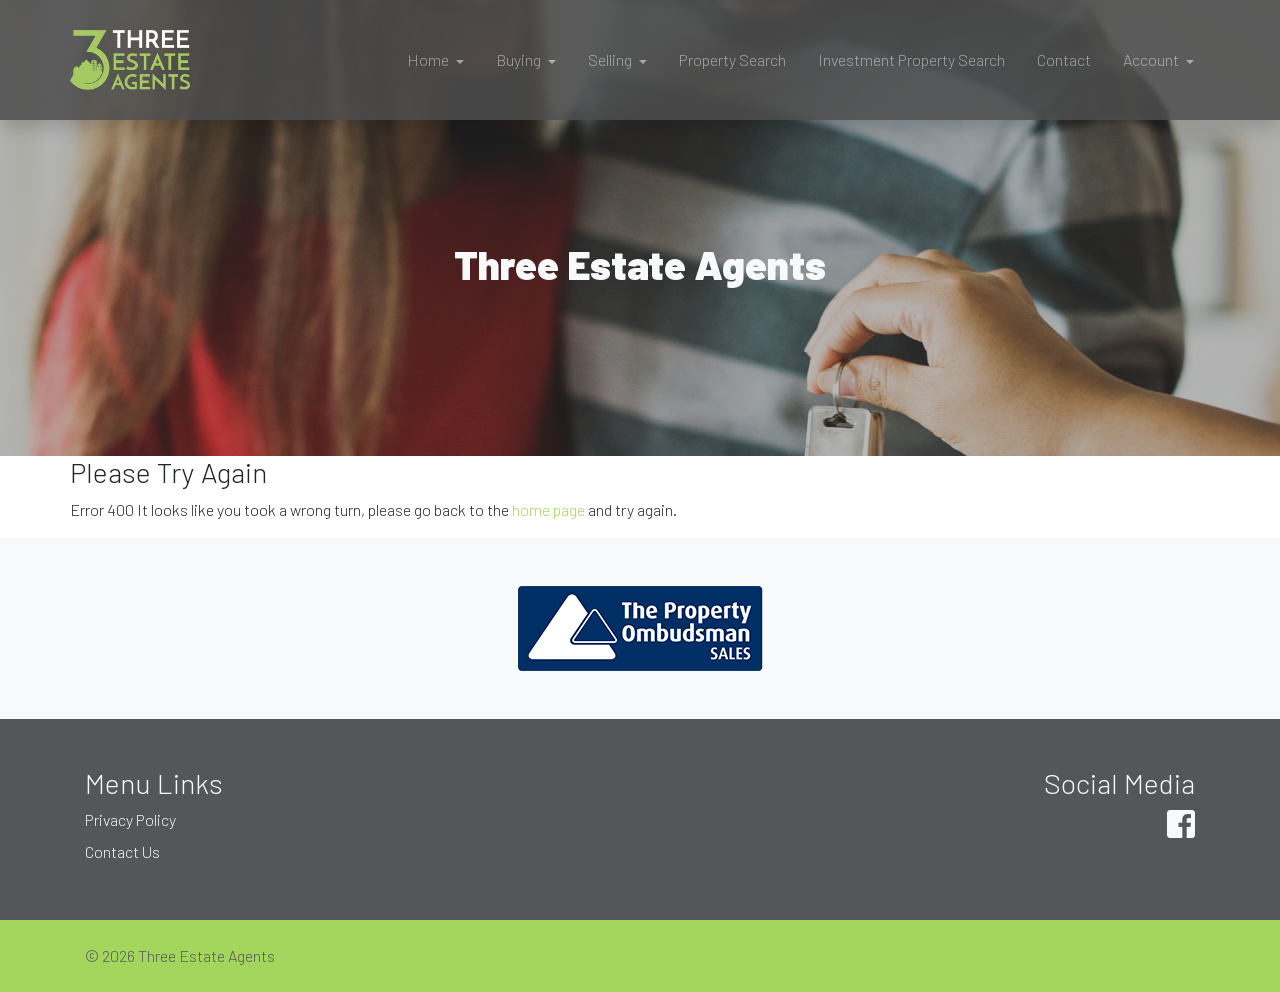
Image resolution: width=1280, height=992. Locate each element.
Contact (1064, 59)
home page (548, 509)
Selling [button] (611, 59)
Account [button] (1152, 59)
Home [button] (429, 59)
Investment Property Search (911, 59)
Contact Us (122, 851)
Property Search (732, 59)
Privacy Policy (130, 819)
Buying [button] (520, 59)
